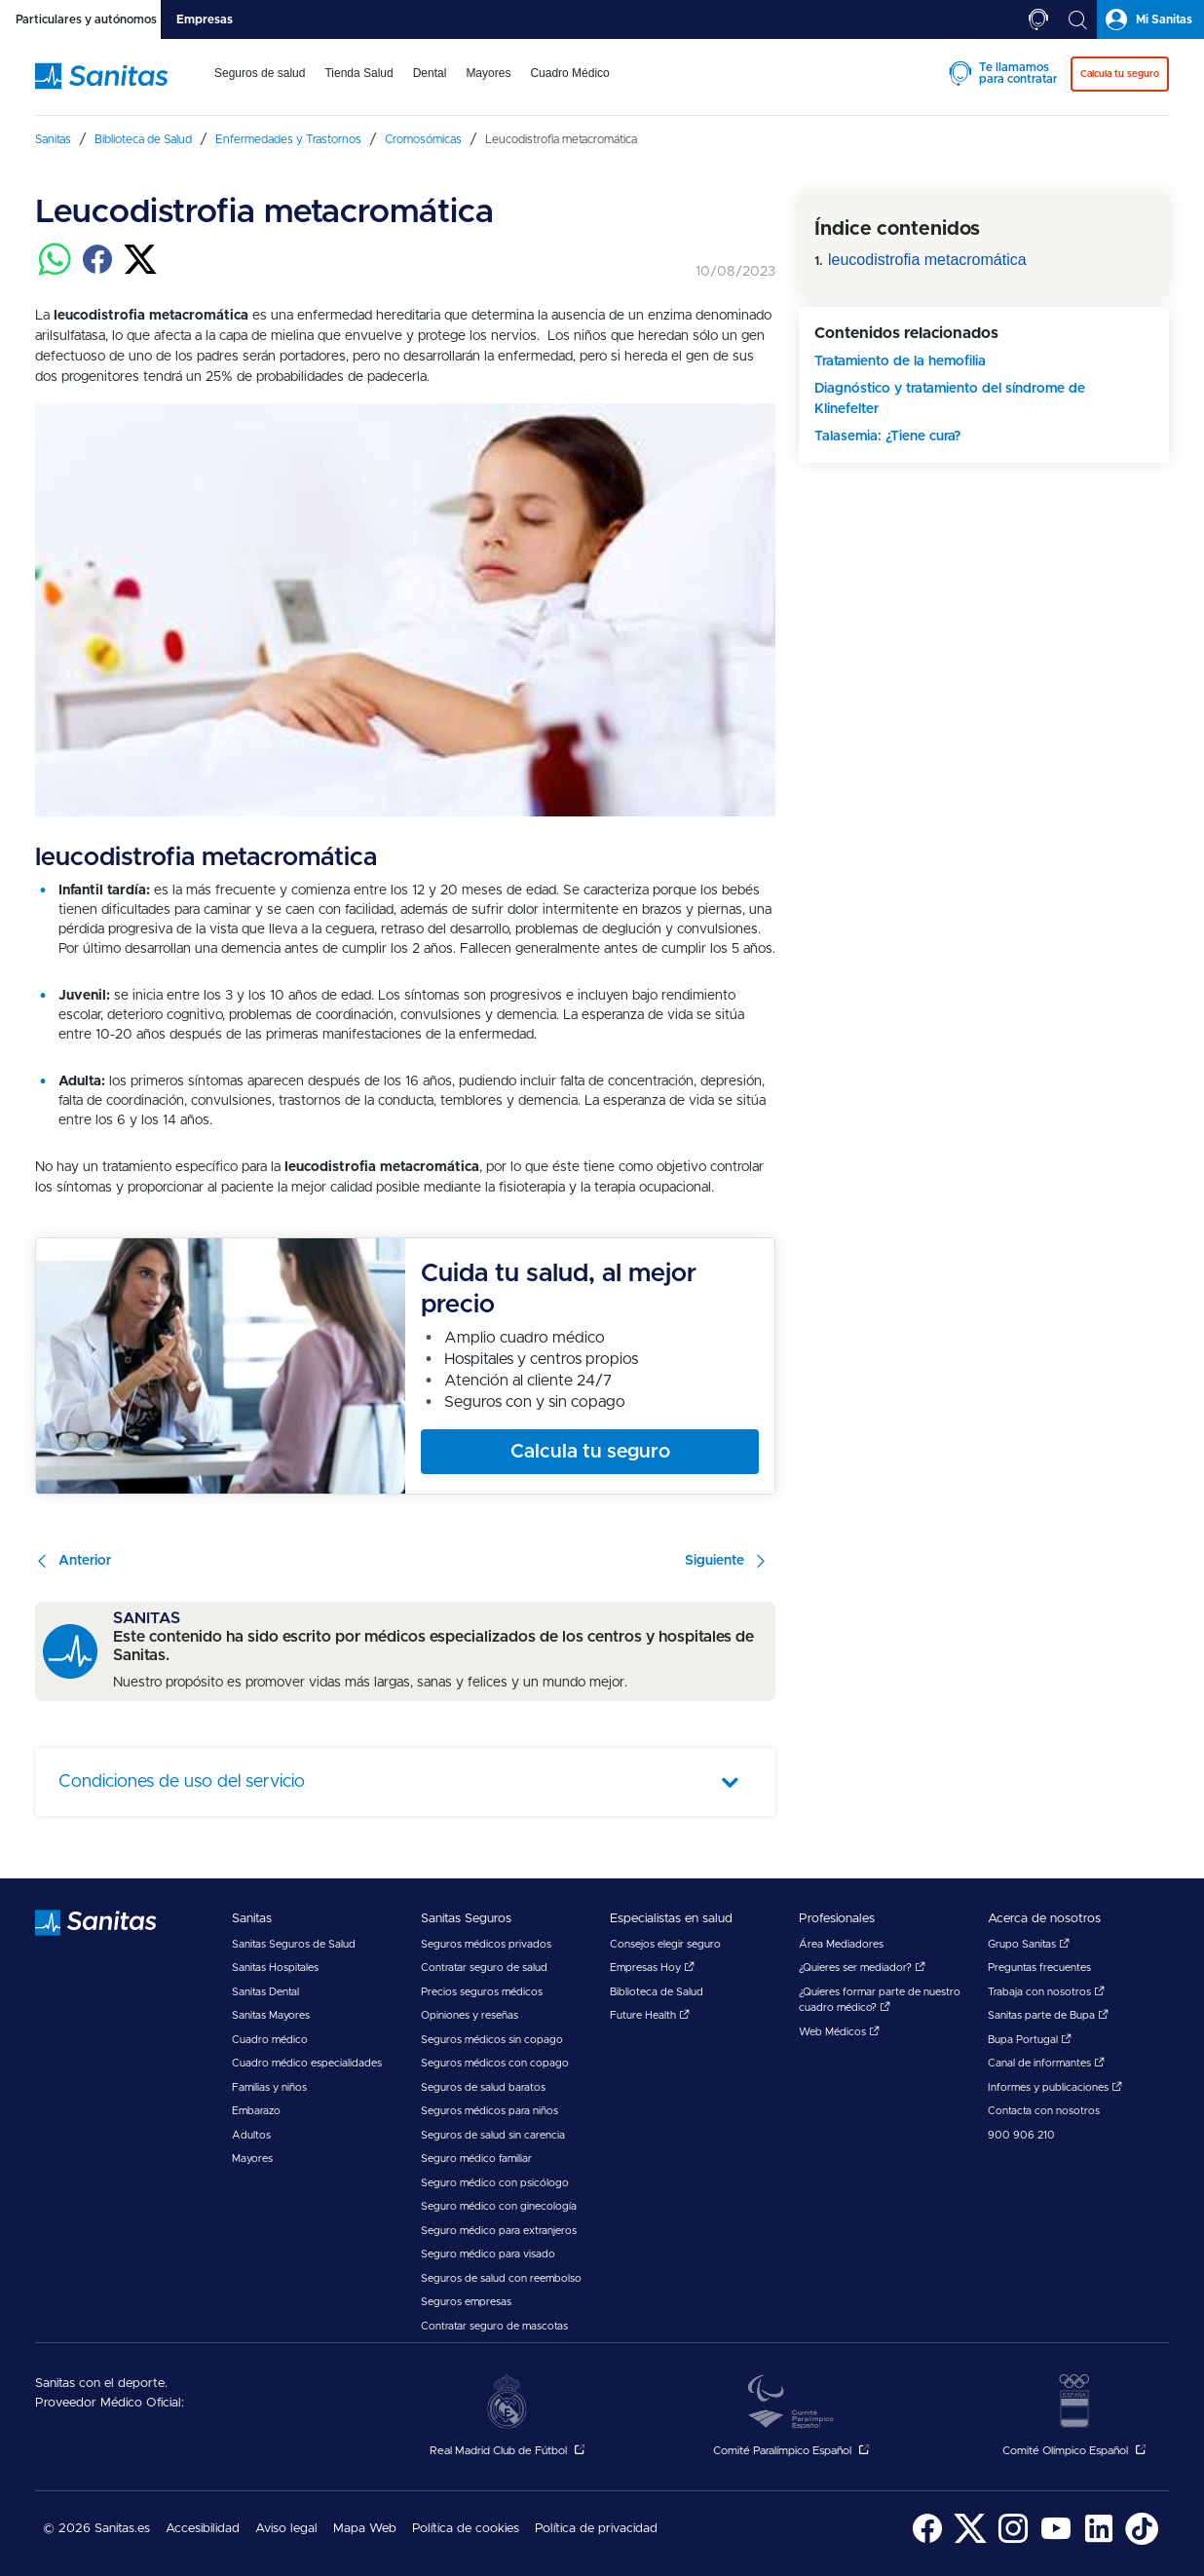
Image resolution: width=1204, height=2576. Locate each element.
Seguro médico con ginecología (499, 2206)
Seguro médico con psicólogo (495, 2183)
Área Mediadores (841, 1944)
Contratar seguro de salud (484, 1967)
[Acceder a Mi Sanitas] (1150, 19)
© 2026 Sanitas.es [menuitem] (96, 2528)
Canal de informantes (1046, 2063)
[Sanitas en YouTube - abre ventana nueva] (1055, 2541)
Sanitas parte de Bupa (1048, 2015)
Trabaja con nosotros (1046, 1992)
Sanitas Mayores (271, 2015)
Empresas (204, 19)
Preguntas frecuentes (1039, 1967)
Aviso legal (286, 2528)
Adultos (251, 2135)
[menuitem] (260, 86)
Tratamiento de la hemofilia (900, 361)
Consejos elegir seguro (665, 1944)
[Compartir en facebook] (97, 271)
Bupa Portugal (1030, 2039)
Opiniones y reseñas (469, 2015)
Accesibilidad (203, 2528)
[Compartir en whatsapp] (54, 271)
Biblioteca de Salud (656, 1992)
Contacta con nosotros (1044, 2110)
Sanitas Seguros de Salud (294, 1944)
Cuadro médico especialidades (307, 2063)
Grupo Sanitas (1029, 1944)
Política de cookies (465, 2528)
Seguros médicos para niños (489, 2110)
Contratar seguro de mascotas (494, 2326)
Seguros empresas (466, 2301)
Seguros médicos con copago (495, 2063)
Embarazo (256, 2110)
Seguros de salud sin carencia (493, 2135)
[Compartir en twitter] (140, 271)
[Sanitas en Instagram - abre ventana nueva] (1013, 2541)
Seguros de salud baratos (483, 2087)
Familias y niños (269, 2087)
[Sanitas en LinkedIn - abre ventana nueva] (1098, 2541)
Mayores (252, 2158)
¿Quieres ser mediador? (862, 1967)
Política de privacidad (596, 2528)
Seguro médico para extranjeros (499, 2230)
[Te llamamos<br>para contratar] (1038, 19)
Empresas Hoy (652, 1967)
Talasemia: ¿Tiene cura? (887, 436)
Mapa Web (364, 2528)
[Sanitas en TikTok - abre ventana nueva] (1141, 2541)
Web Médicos (839, 2032)
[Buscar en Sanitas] (1077, 19)
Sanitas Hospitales (275, 1967)
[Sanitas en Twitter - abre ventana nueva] (970, 2541)
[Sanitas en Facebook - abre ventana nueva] (927, 2541)
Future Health (650, 2015)
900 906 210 (1021, 2135)
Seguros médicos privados (486, 1944)
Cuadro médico (270, 2039)
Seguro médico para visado (488, 2254)
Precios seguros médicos (482, 1992)
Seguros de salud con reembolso (501, 2278)
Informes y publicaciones (1055, 2087)
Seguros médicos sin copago (492, 2039)
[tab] (80, 19)
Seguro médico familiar (476, 2158)
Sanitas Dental (265, 1992)
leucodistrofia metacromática (927, 259)
